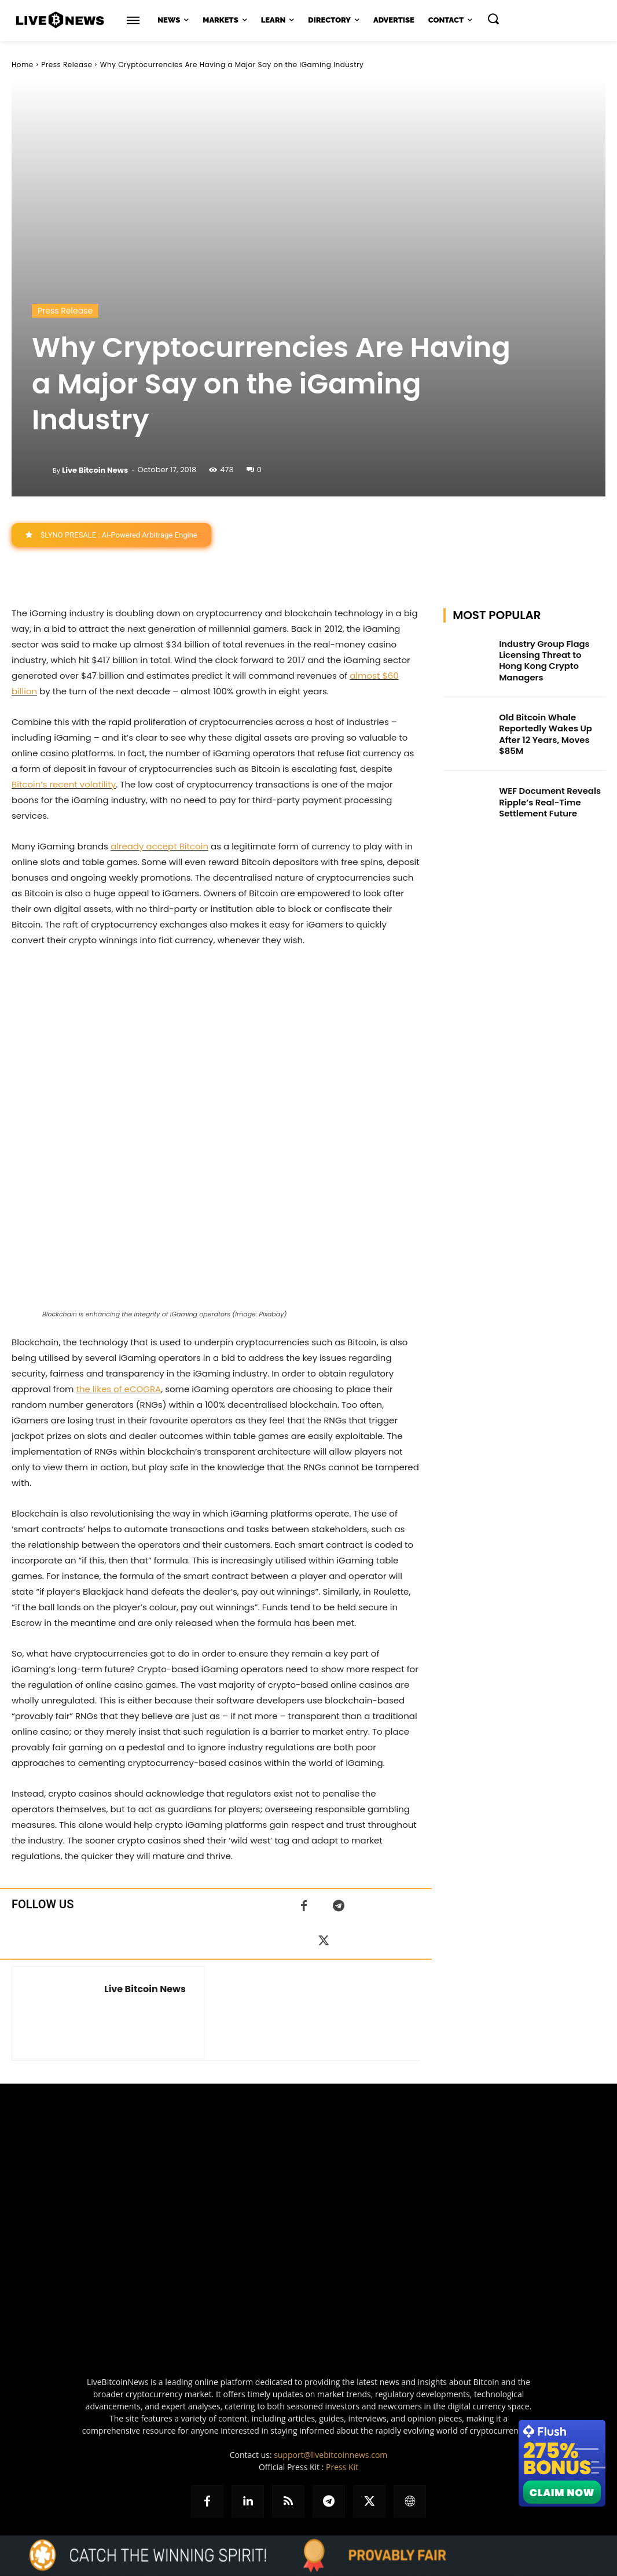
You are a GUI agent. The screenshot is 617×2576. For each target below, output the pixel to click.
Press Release (66, 64)
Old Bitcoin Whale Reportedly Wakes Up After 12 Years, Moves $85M (543, 722)
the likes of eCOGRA (118, 1389)
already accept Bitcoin (159, 846)
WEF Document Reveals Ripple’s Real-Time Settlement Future (547, 787)
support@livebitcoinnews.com (330, 2454)
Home (23, 64)
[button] (493, 18)
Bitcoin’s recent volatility (64, 784)
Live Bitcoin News (95, 470)
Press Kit (342, 2466)
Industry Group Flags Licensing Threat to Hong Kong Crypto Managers (550, 654)
